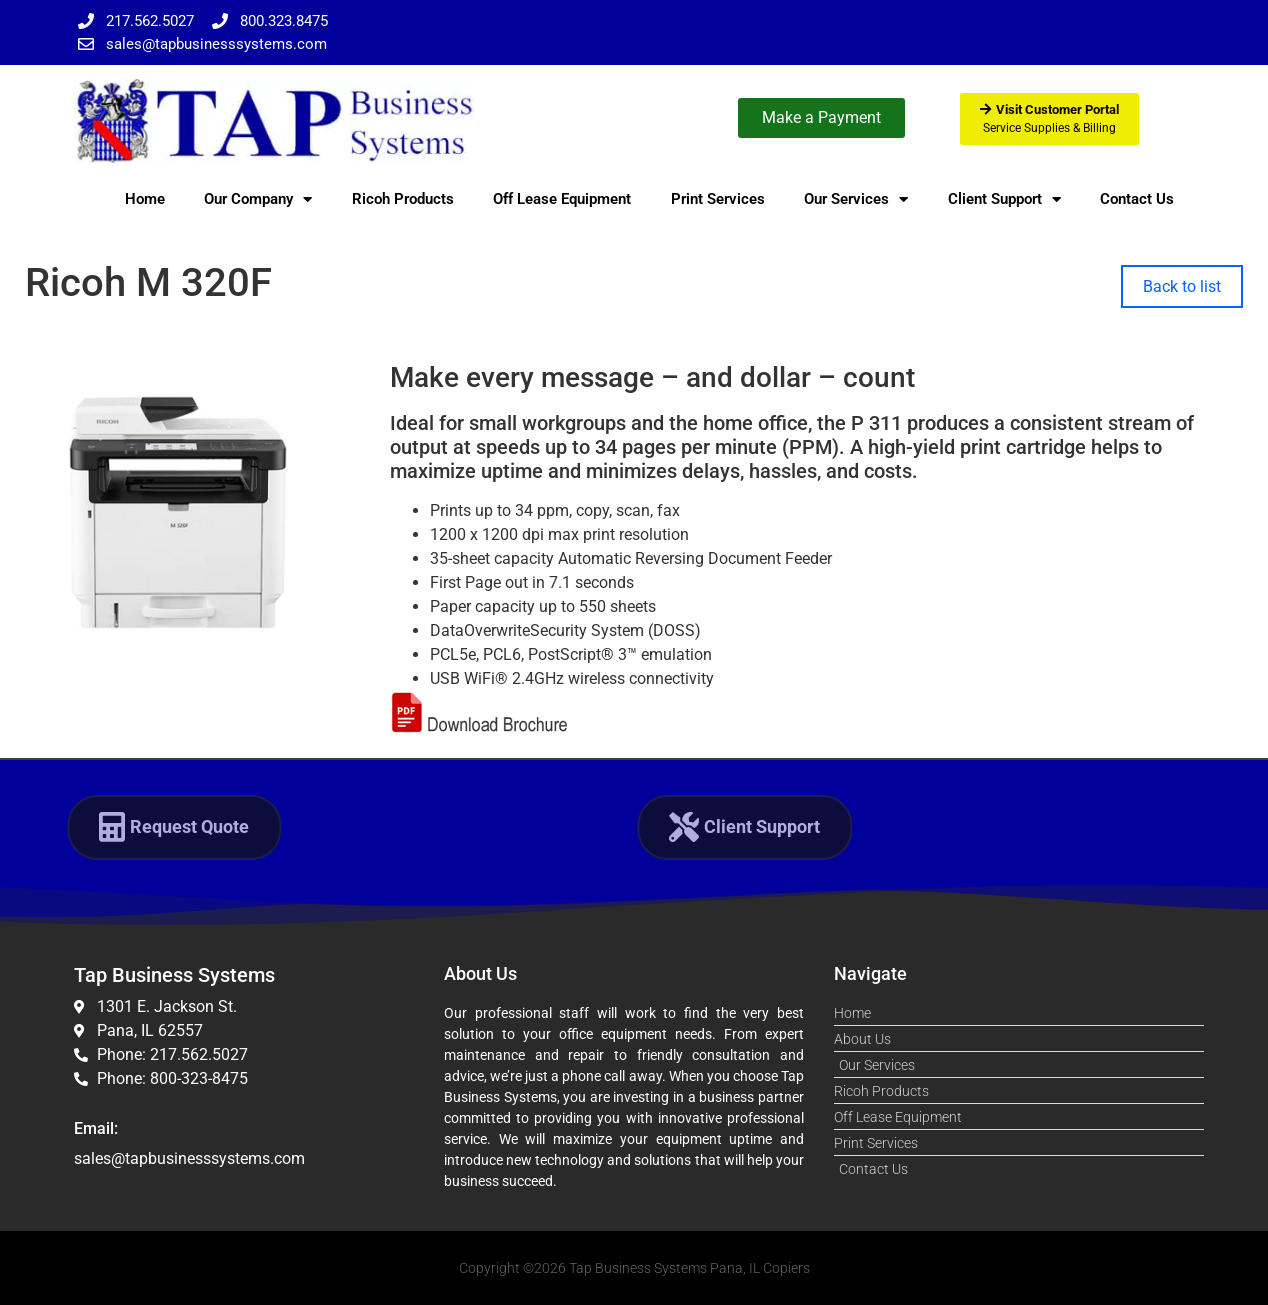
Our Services (856, 199)
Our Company (258, 199)
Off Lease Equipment (562, 199)
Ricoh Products (403, 199)
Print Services (718, 199)
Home (145, 199)
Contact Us (1137, 199)
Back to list (1182, 286)
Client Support (1004, 199)
